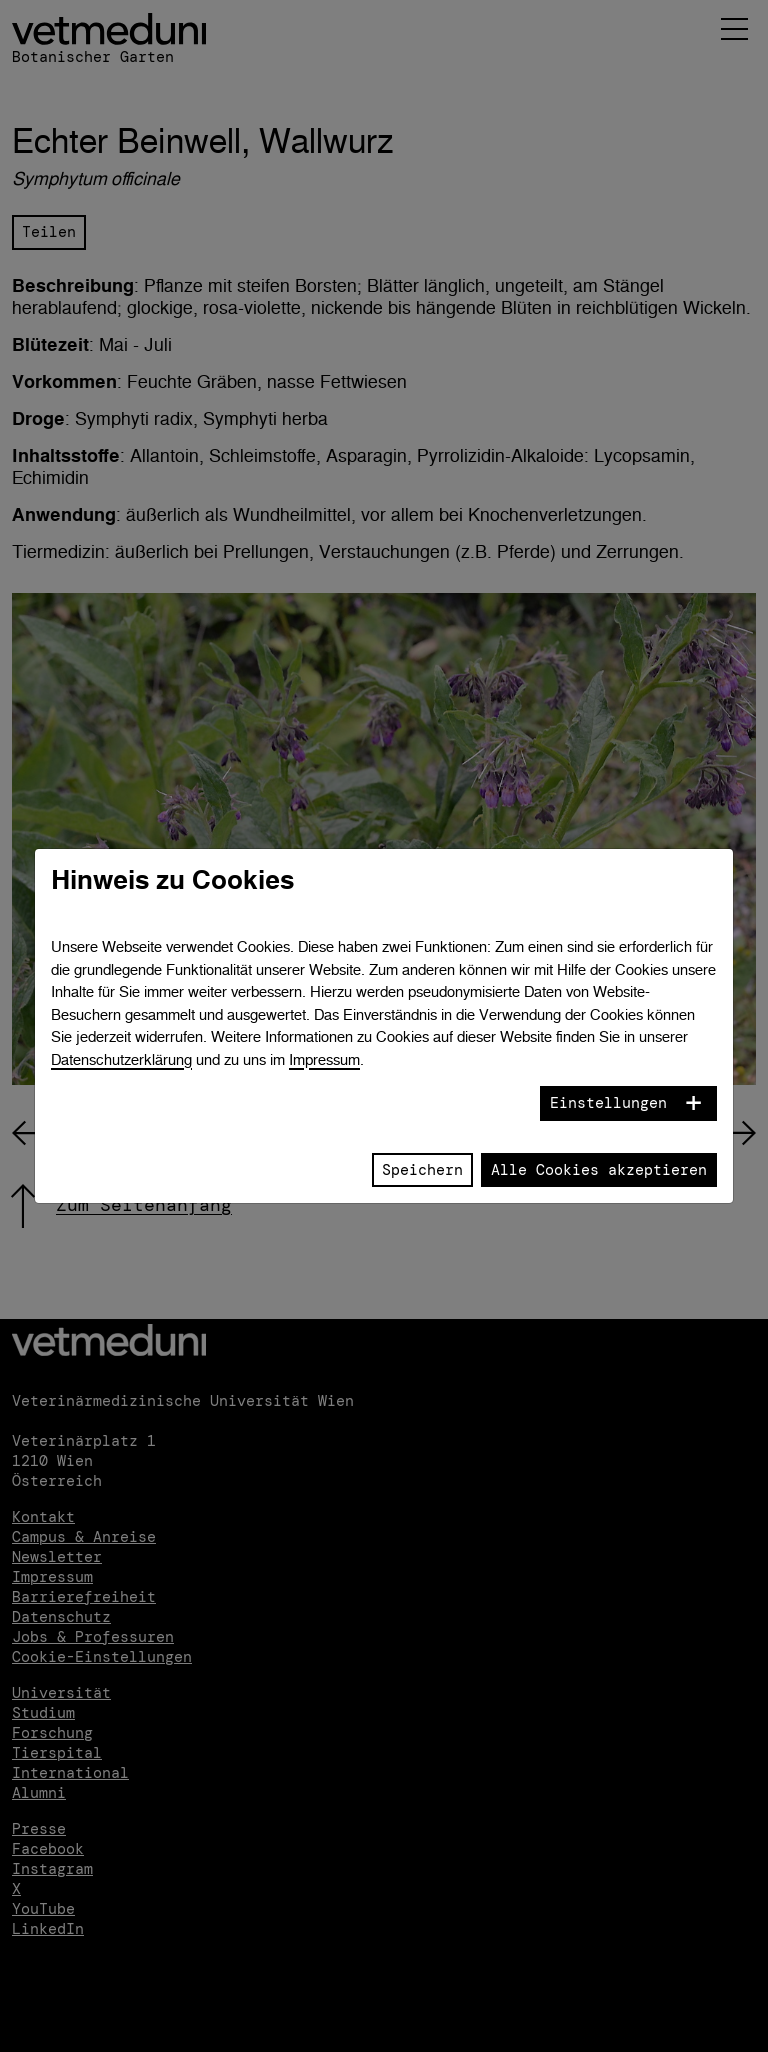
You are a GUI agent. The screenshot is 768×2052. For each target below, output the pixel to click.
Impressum (324, 1059)
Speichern (422, 1170)
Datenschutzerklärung (121, 1059)
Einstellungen (608, 1103)
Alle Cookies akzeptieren (599, 1170)
